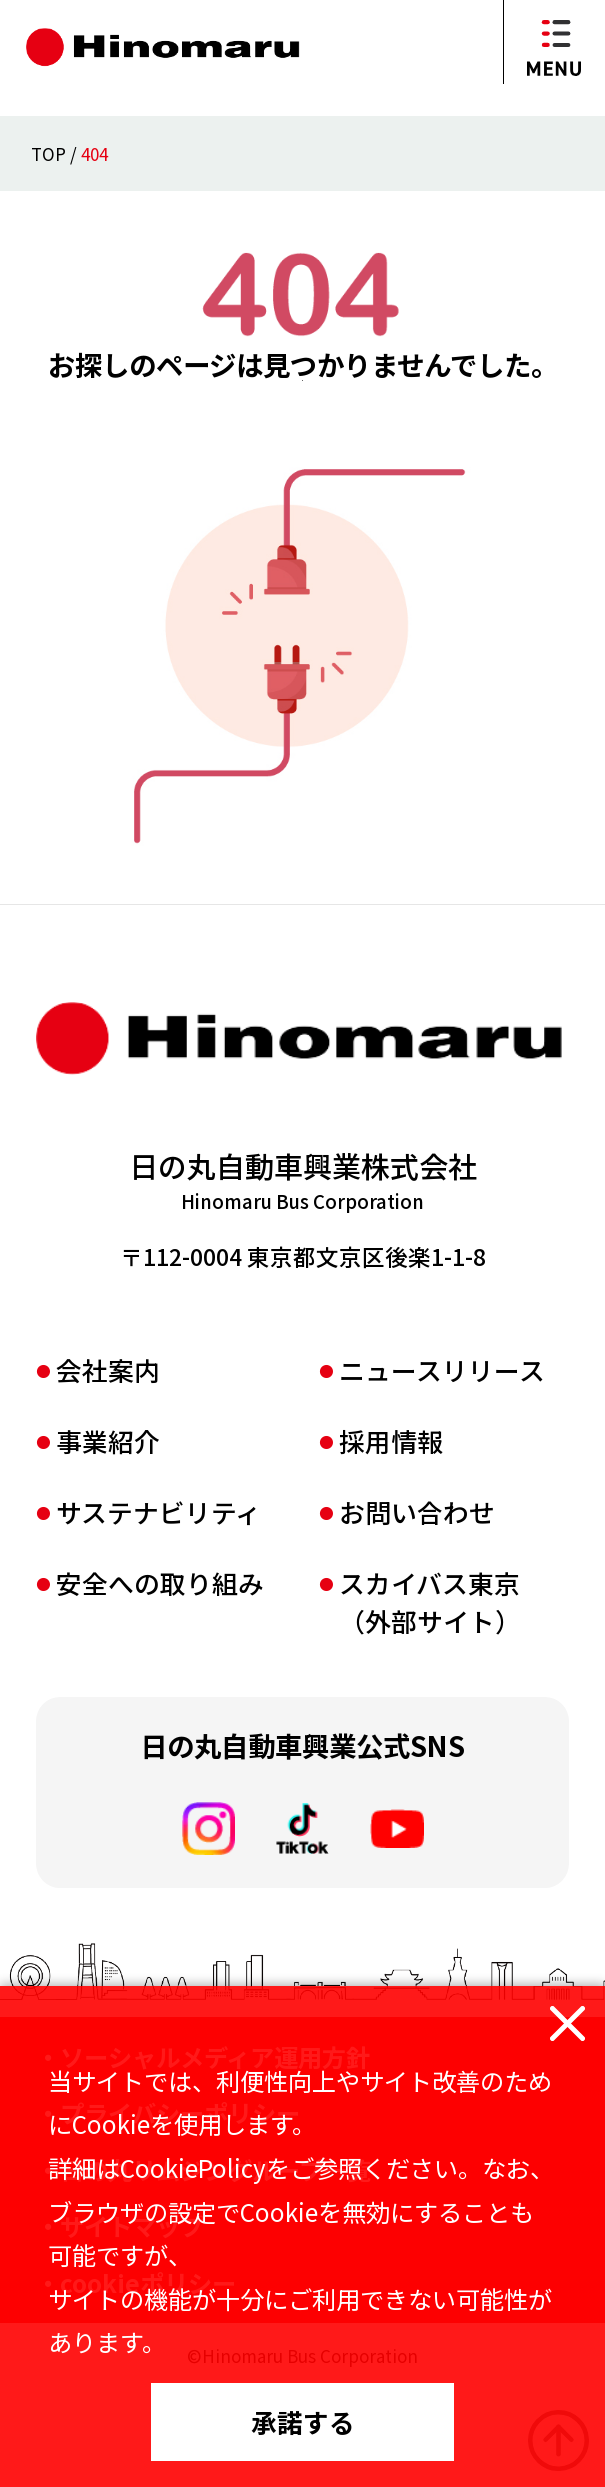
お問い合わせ (417, 1608)
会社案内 (108, 1466)
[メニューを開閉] (554, 42)
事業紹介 (108, 1537)
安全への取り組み (160, 1679)
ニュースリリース (442, 1466)
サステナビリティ (158, 1608)
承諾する (303, 2421)
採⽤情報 (391, 1537)
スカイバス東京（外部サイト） (430, 1699)
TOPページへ (302, 450)
